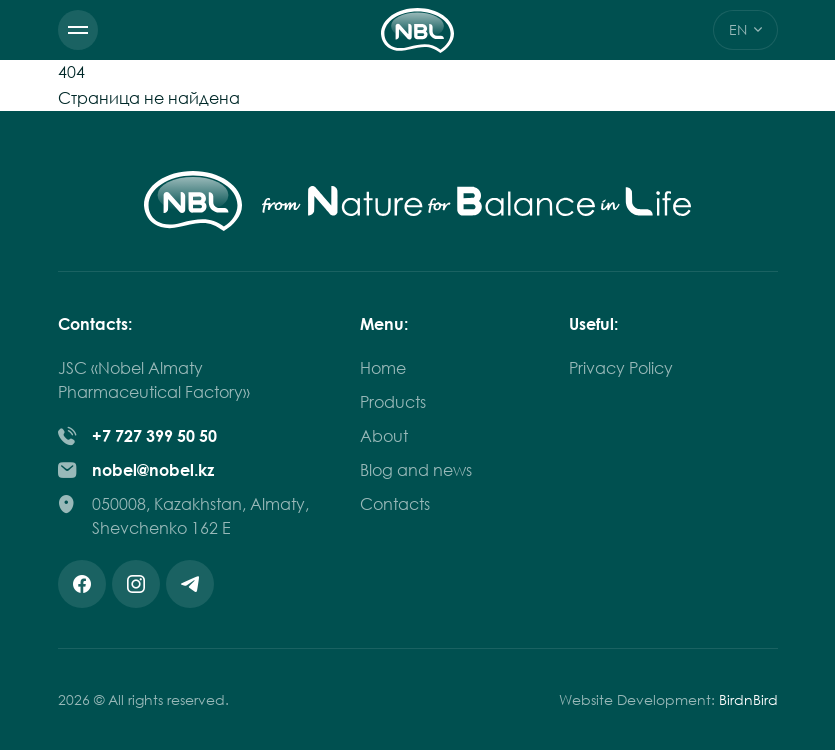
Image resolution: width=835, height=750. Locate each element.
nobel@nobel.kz (153, 470)
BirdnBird (748, 699)
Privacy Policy (621, 368)
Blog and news (416, 470)
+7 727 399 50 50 (154, 436)
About (384, 436)
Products (393, 402)
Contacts (395, 504)
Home (383, 368)
